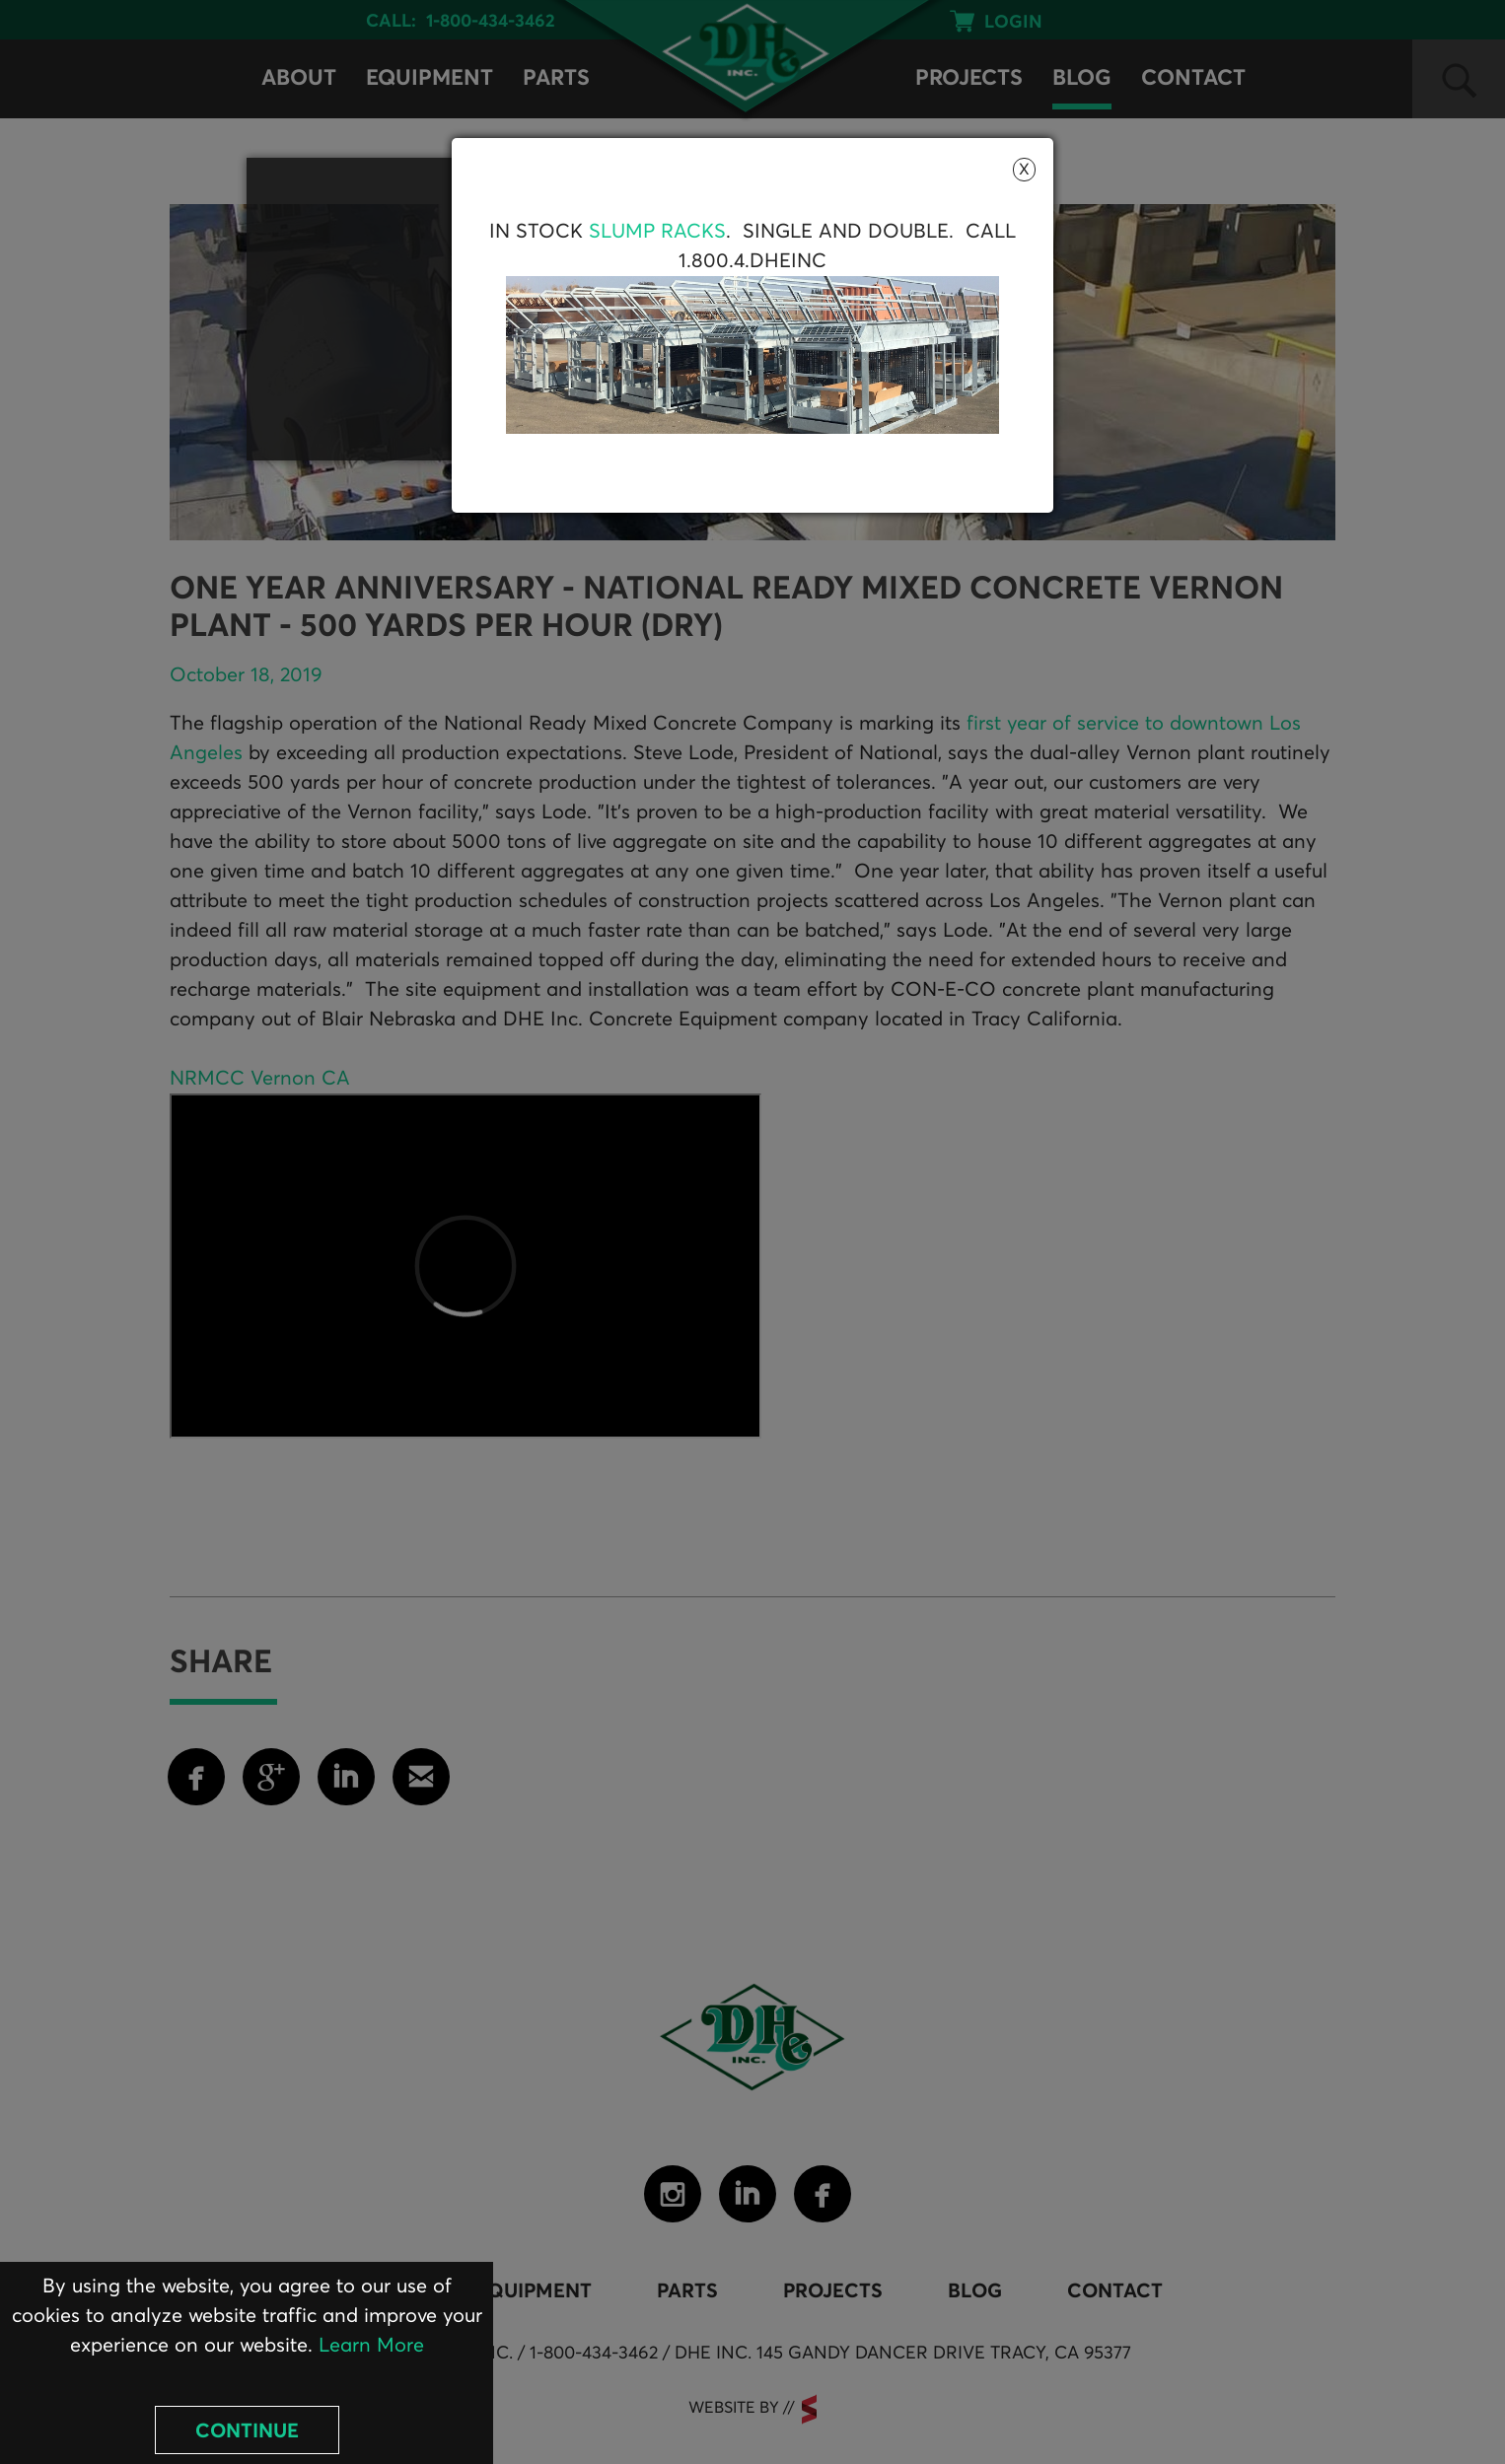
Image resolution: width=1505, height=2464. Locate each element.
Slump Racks (657, 232)
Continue (247, 2431)
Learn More (371, 2346)
